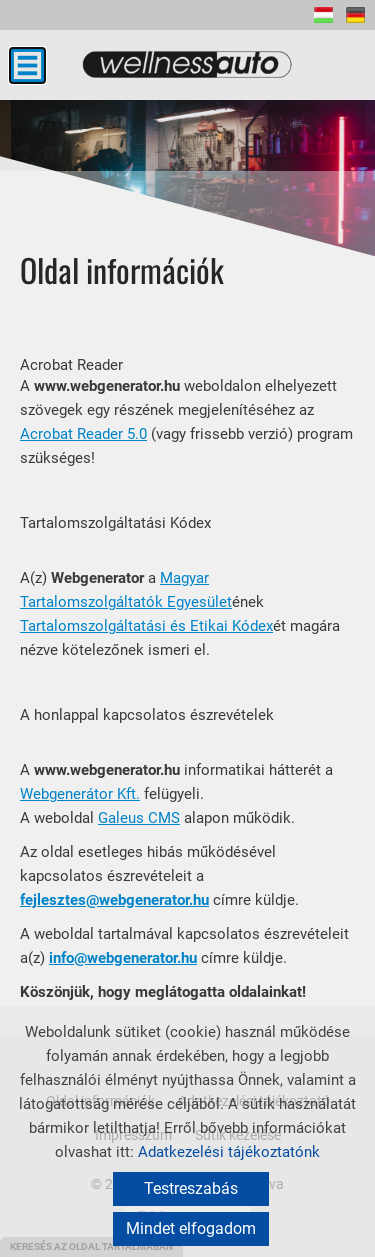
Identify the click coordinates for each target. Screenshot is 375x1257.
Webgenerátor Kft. (80, 794)
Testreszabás (191, 1188)
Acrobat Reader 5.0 (83, 434)
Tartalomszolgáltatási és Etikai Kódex (146, 626)
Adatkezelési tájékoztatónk (229, 1152)
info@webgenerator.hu (123, 958)
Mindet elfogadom (191, 1228)
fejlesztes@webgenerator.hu (114, 900)
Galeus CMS (139, 818)
